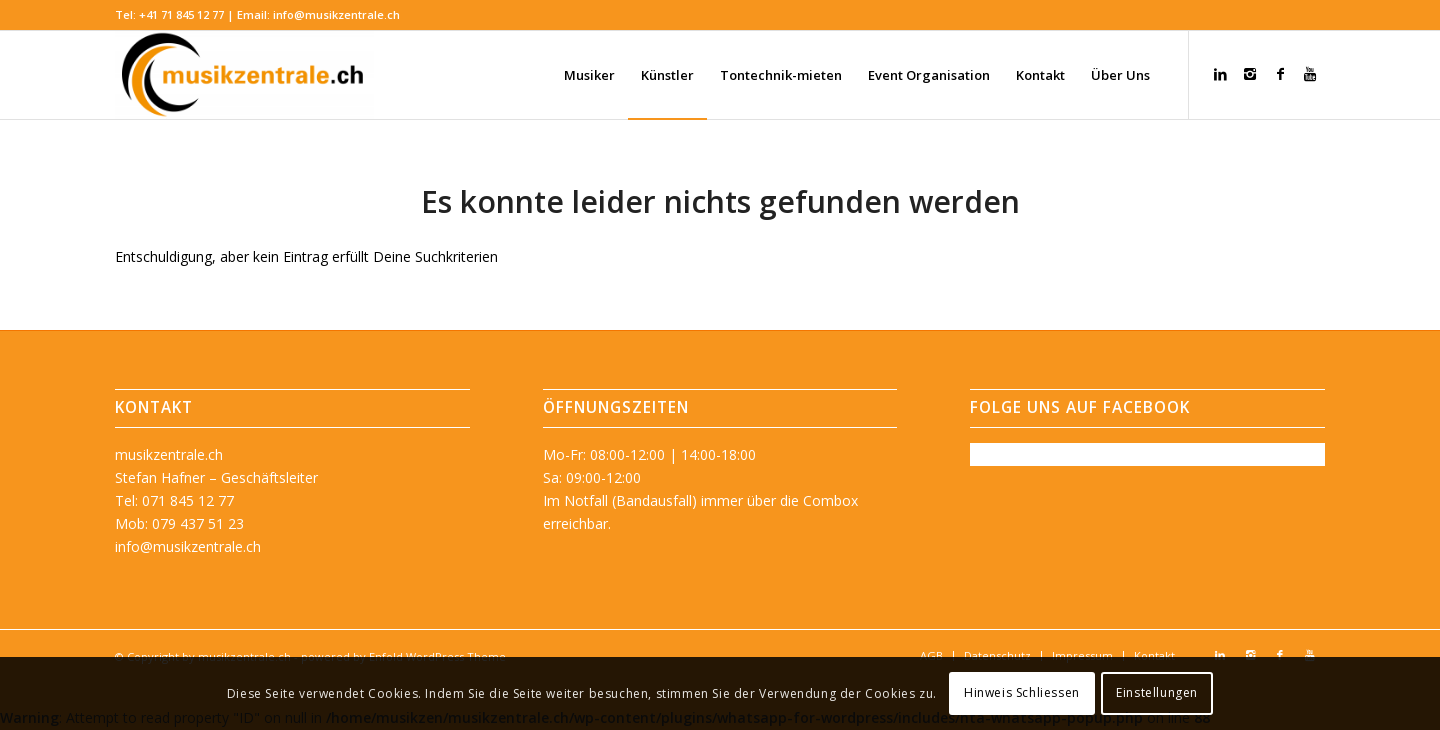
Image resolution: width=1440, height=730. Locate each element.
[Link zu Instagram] (1250, 74)
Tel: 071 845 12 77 (174, 500)
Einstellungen (1157, 692)
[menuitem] (589, 75)
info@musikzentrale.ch (336, 14)
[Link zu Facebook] (1280, 74)
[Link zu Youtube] (1310, 74)
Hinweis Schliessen (1022, 692)
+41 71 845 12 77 (181, 14)
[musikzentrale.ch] (244, 75)
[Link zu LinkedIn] (1220, 74)
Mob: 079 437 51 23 (179, 523)
